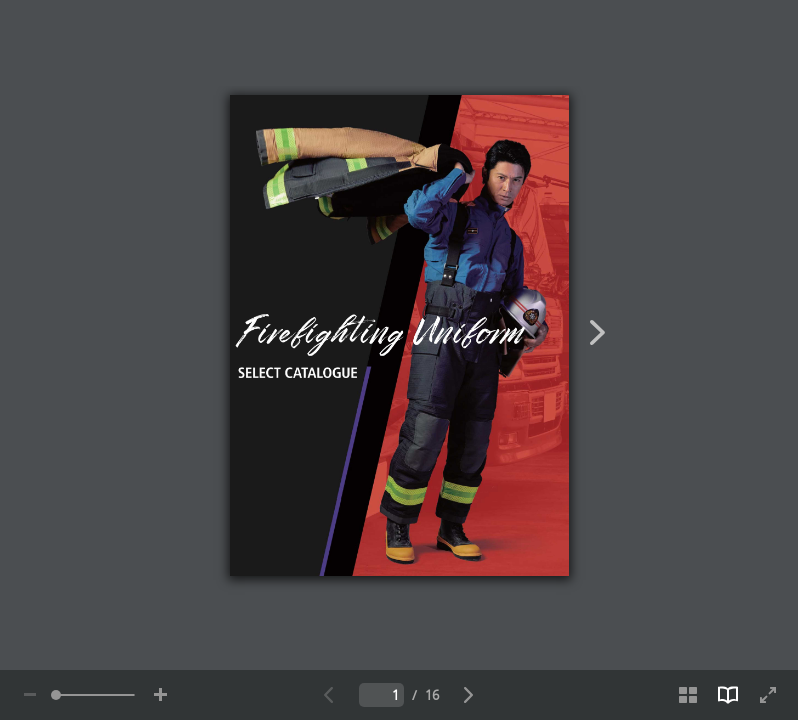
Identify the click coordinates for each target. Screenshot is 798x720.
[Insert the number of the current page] (381, 695)
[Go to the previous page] (329, 695)
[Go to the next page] (469, 695)
